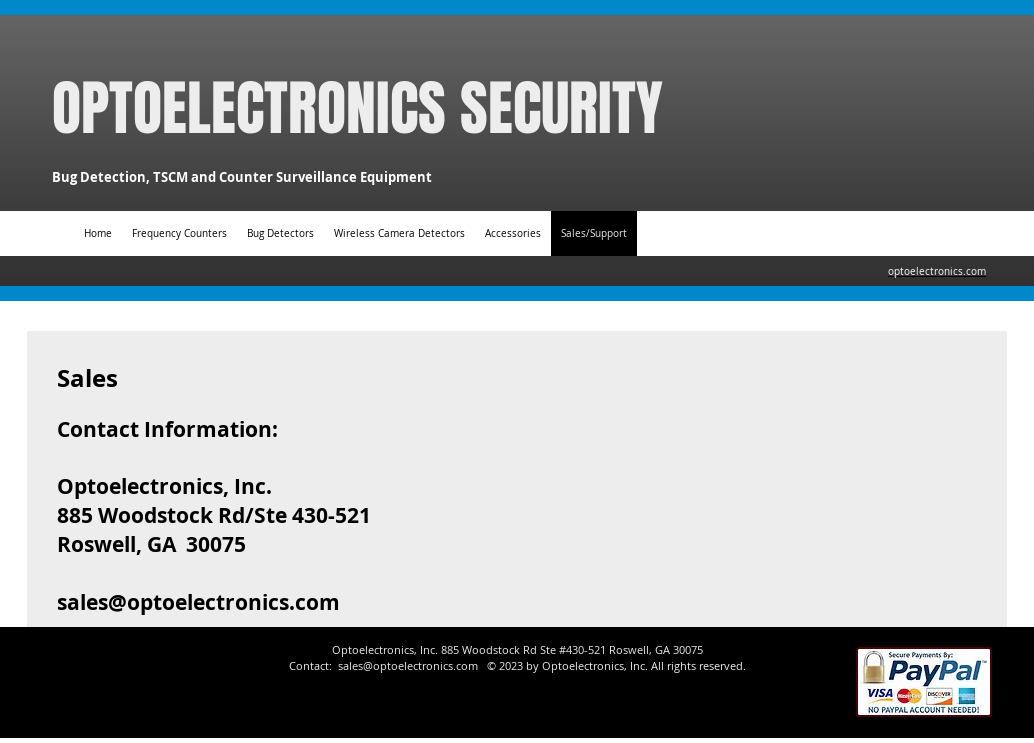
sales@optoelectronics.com (198, 602)
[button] (513, 233)
